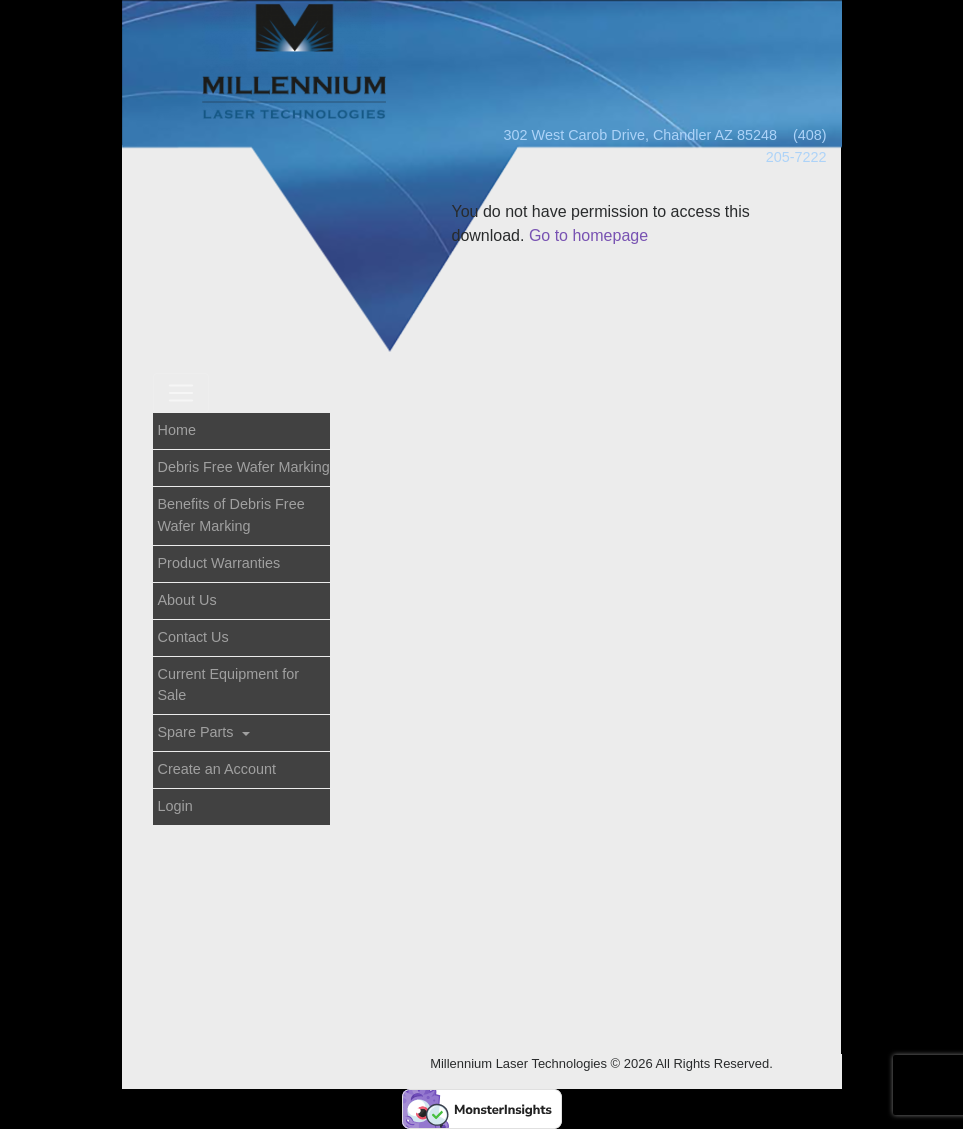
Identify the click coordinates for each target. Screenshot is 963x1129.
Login (175, 806)
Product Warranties (219, 563)
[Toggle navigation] (181, 393)
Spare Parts (198, 732)
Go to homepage (588, 235)
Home (177, 430)
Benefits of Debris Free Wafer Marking (231, 515)
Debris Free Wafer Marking (244, 467)
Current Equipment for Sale (229, 685)
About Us (187, 600)
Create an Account (217, 769)
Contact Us (193, 637)
